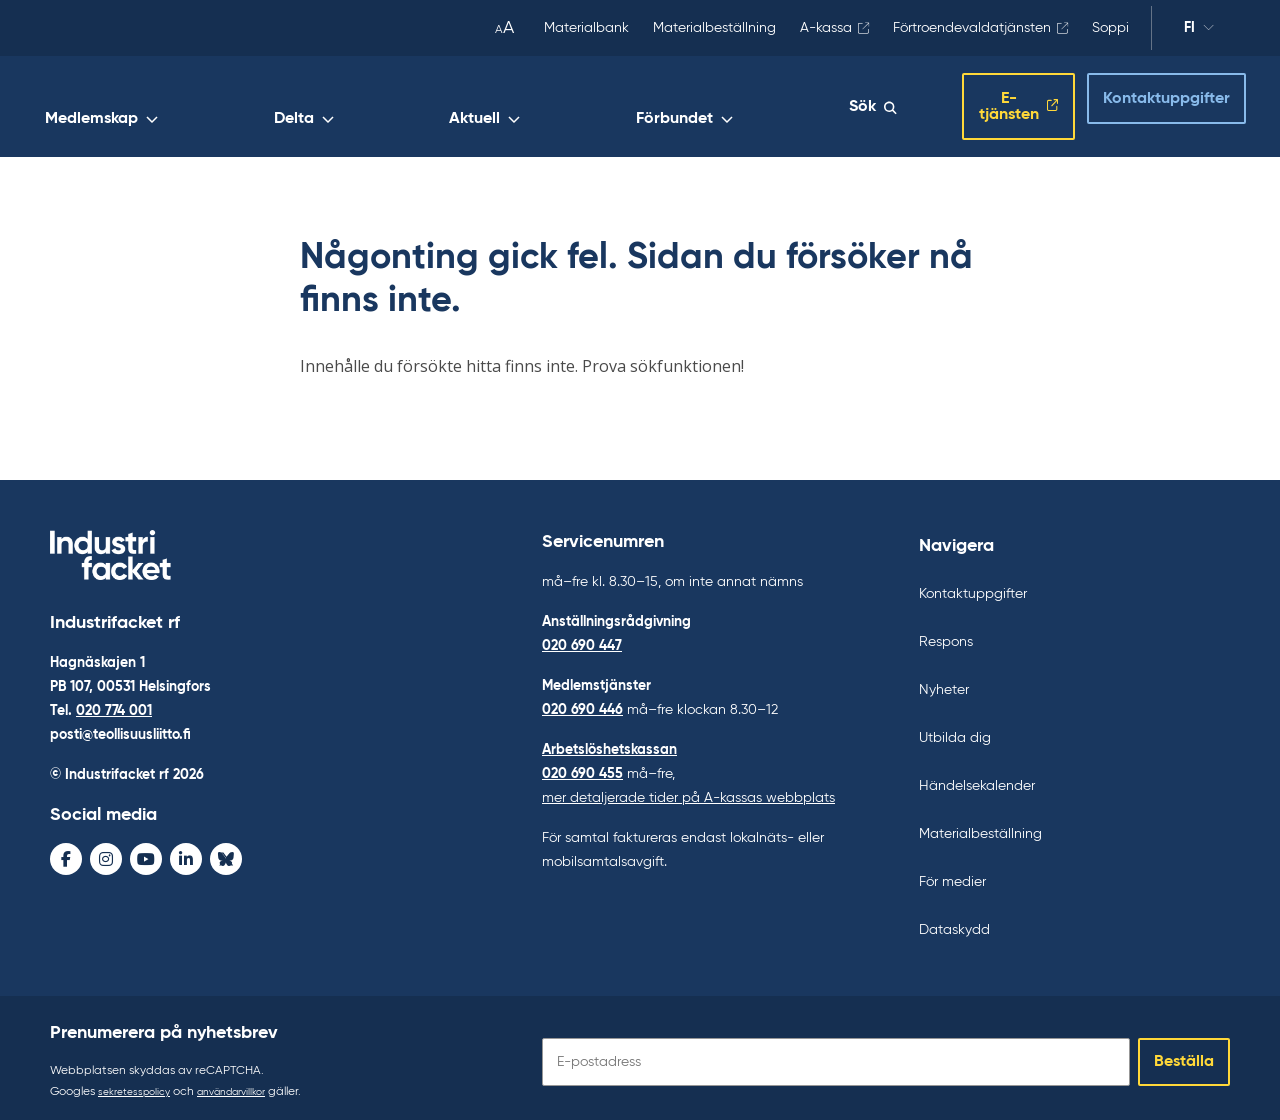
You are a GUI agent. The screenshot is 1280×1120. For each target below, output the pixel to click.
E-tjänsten (979, 103)
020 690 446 (582, 702)
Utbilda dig (955, 730)
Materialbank (586, 28)
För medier (952, 874)
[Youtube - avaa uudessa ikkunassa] (146, 855)
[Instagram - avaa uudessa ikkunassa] (106, 855)
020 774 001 (114, 707)
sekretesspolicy (139, 1084)
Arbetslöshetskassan (609, 742)
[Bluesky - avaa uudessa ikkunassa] (226, 855)
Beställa (1184, 1054)
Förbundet (766, 107)
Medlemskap (458, 107)
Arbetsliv (335, 107)
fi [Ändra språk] (1189, 28)
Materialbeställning (714, 28)
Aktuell (658, 107)
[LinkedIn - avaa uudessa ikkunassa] (186, 855)
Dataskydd (954, 922)
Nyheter (944, 682)
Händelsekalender (977, 778)
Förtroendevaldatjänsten (972, 28)
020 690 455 (582, 766)
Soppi (1110, 28)
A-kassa (826, 28)
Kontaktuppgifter (1148, 101)
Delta (569, 107)
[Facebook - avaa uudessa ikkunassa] (66, 855)
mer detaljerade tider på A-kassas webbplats (688, 790)
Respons (946, 634)
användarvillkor (250, 1084)
